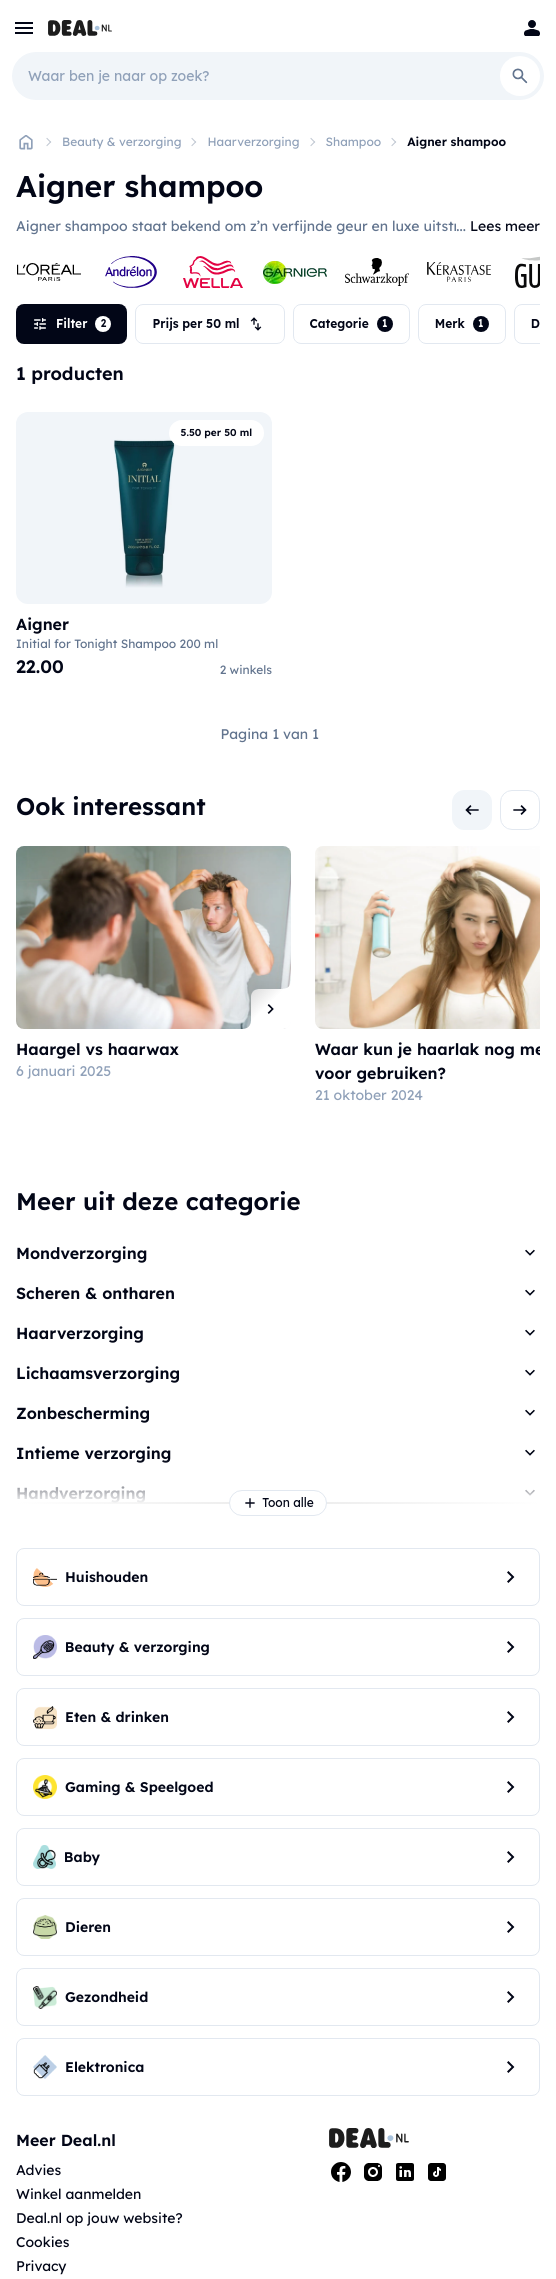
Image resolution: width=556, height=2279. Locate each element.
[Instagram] (373, 2172)
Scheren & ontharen (95, 1293)
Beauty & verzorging (121, 141)
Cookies (42, 2242)
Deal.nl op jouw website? (99, 2218)
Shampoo (354, 141)
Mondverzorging (81, 1253)
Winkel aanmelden (78, 2194)
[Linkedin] (405, 2172)
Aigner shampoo (456, 141)
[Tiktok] (437, 2172)
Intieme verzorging (93, 1453)
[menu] (24, 28)
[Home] (26, 142)
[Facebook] (341, 2172)
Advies (38, 2170)
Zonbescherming (83, 1413)
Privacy (41, 2266)
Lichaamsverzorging (98, 1373)
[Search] (520, 76)
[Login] (532, 28)
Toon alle (278, 1503)
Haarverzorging (253, 141)
